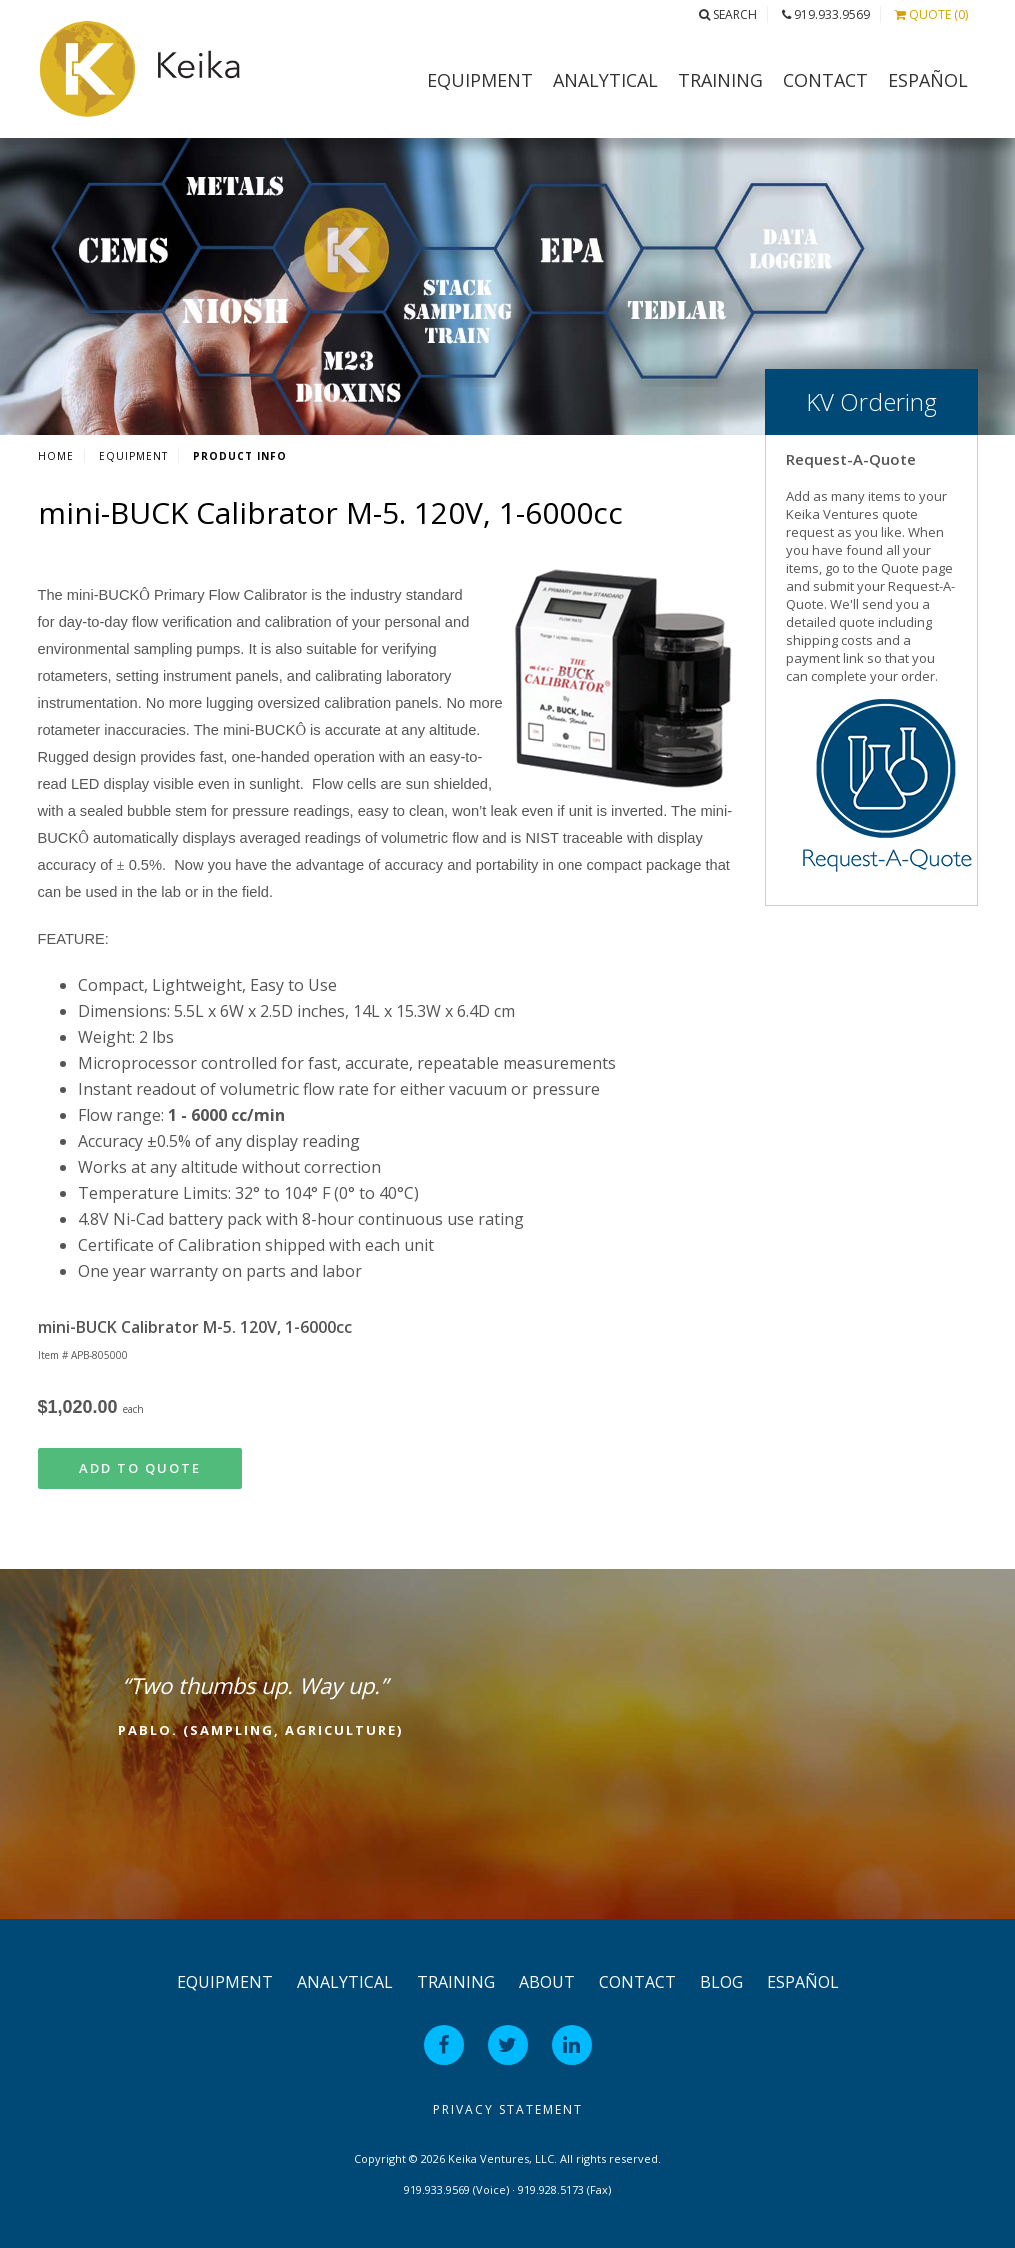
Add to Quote (140, 1468)
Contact (825, 80)
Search (728, 14)
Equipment (480, 80)
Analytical (605, 80)
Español (928, 80)
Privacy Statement (508, 2109)
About (547, 1982)
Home (56, 456)
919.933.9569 (826, 14)
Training (720, 80)
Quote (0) (931, 14)
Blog (721, 1982)
